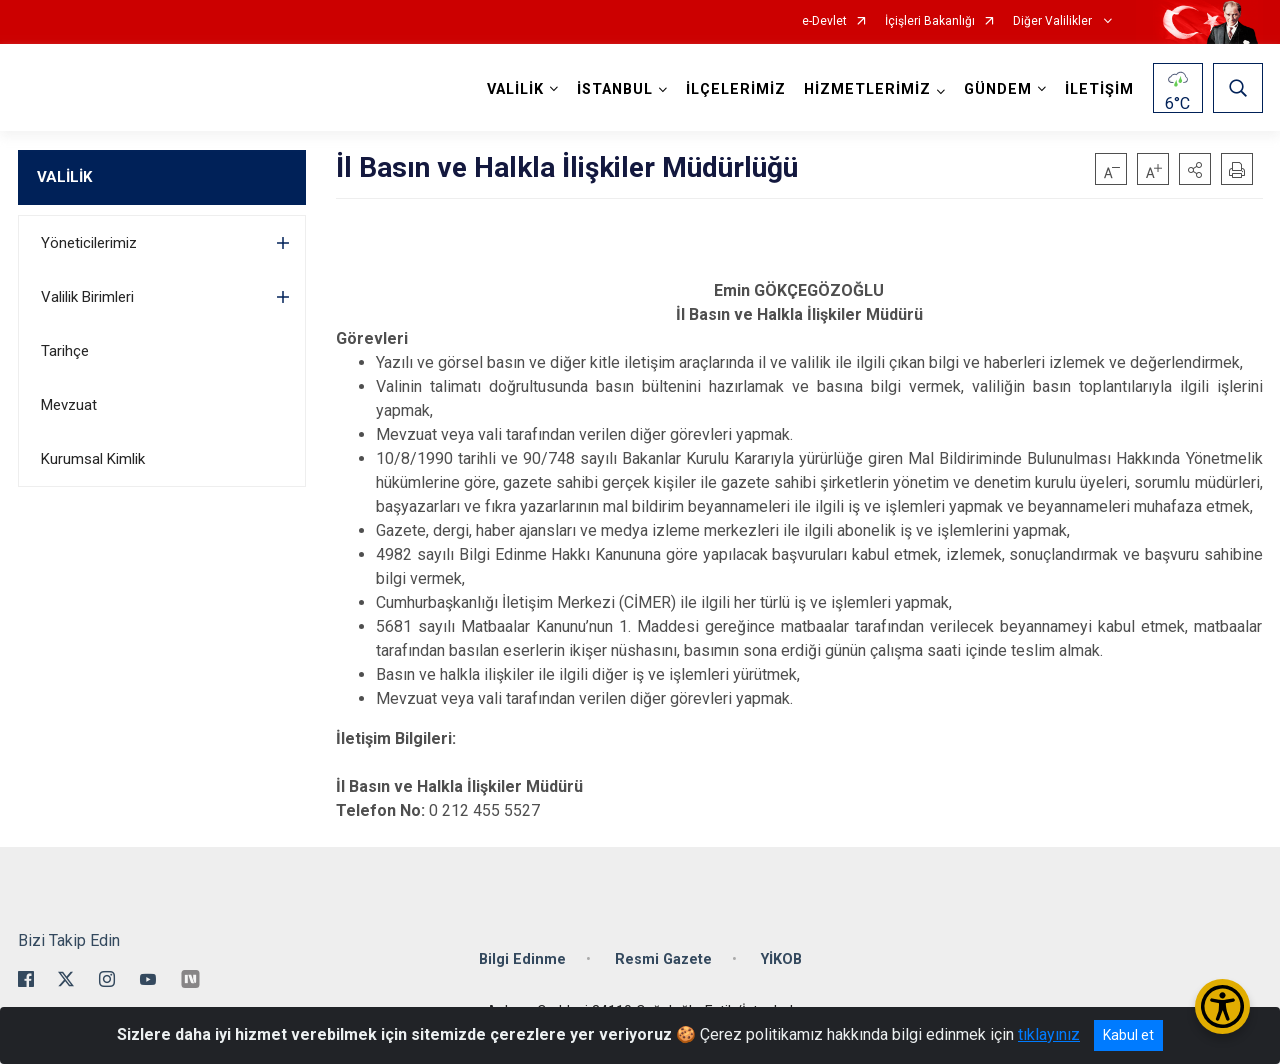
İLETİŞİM (1099, 89)
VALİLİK (64, 177)
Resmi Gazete (663, 959)
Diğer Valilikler (1054, 21)
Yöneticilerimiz (89, 243)
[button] (1195, 169)
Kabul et (1128, 1035)
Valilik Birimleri (87, 297)
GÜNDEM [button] (998, 89)
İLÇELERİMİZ (736, 89)
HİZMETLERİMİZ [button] (867, 89)
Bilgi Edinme (522, 959)
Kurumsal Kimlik (93, 459)
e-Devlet (824, 21)
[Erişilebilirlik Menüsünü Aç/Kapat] (1222, 1006)
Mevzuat (69, 405)
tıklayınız (1049, 1034)
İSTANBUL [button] (615, 89)
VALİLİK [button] (515, 89)
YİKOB (781, 959)
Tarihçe (65, 351)
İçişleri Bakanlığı (930, 21)
